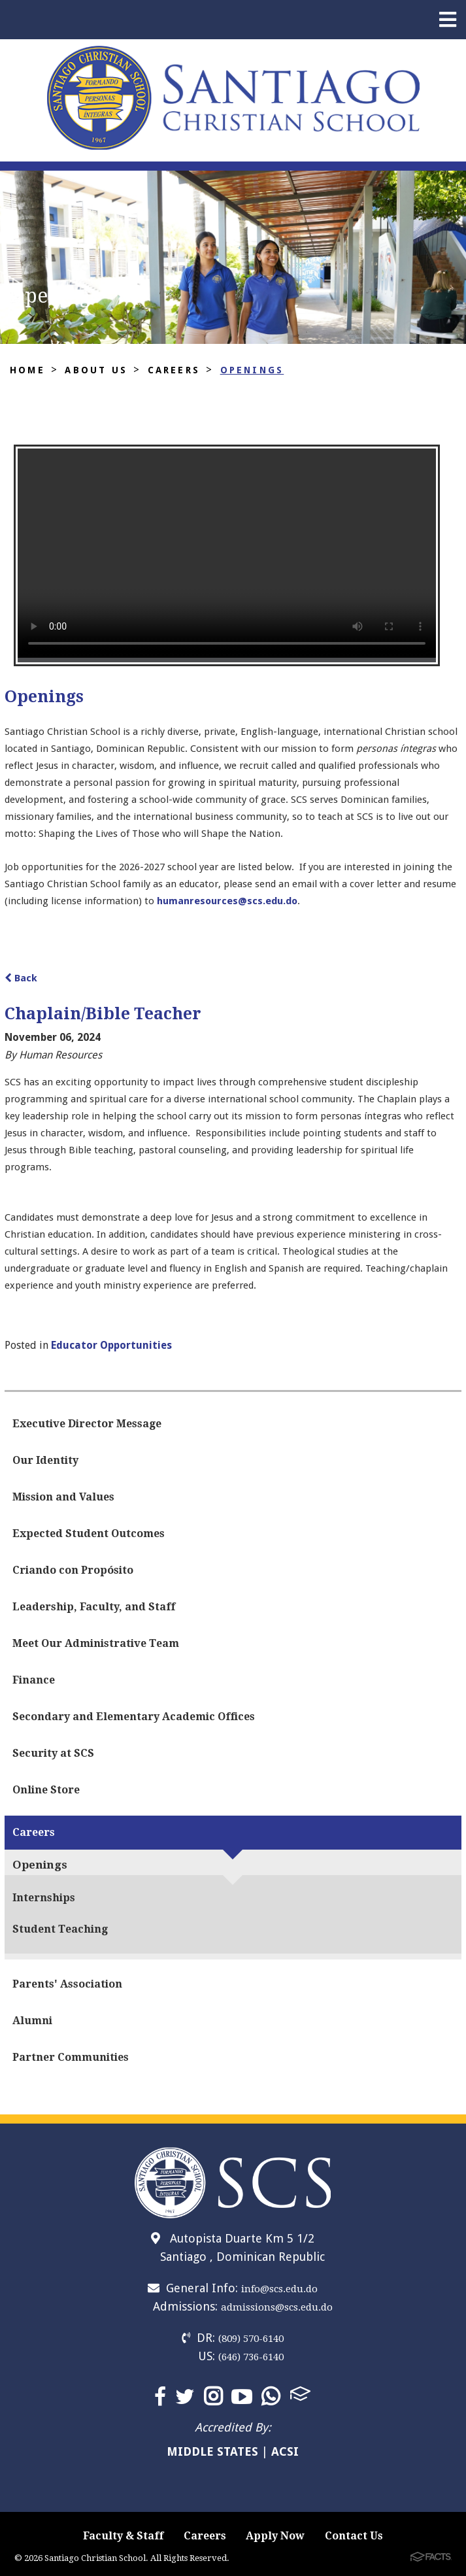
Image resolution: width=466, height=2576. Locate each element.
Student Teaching (60, 1929)
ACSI (285, 2451)
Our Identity (45, 1460)
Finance (33, 1680)
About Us (96, 370)
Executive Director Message (86, 1423)
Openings (252, 370)
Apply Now (275, 2536)
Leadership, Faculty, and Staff (93, 1607)
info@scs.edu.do (279, 2289)
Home (27, 370)
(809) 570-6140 (251, 2339)
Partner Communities (70, 2057)
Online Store (46, 1790)
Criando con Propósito (72, 1570)
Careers (174, 370)
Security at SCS (53, 1753)
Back (21, 978)
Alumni (32, 2020)
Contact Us (354, 2536)
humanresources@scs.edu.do (227, 901)
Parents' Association (67, 1984)
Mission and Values (63, 1497)
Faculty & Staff (123, 2536)
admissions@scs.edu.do (277, 2307)
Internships (43, 1897)
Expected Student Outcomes (88, 1533)
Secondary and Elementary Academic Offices (133, 1716)
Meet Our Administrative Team (95, 1643)
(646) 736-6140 (251, 2357)
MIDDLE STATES (212, 2451)
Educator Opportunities (111, 1345)
